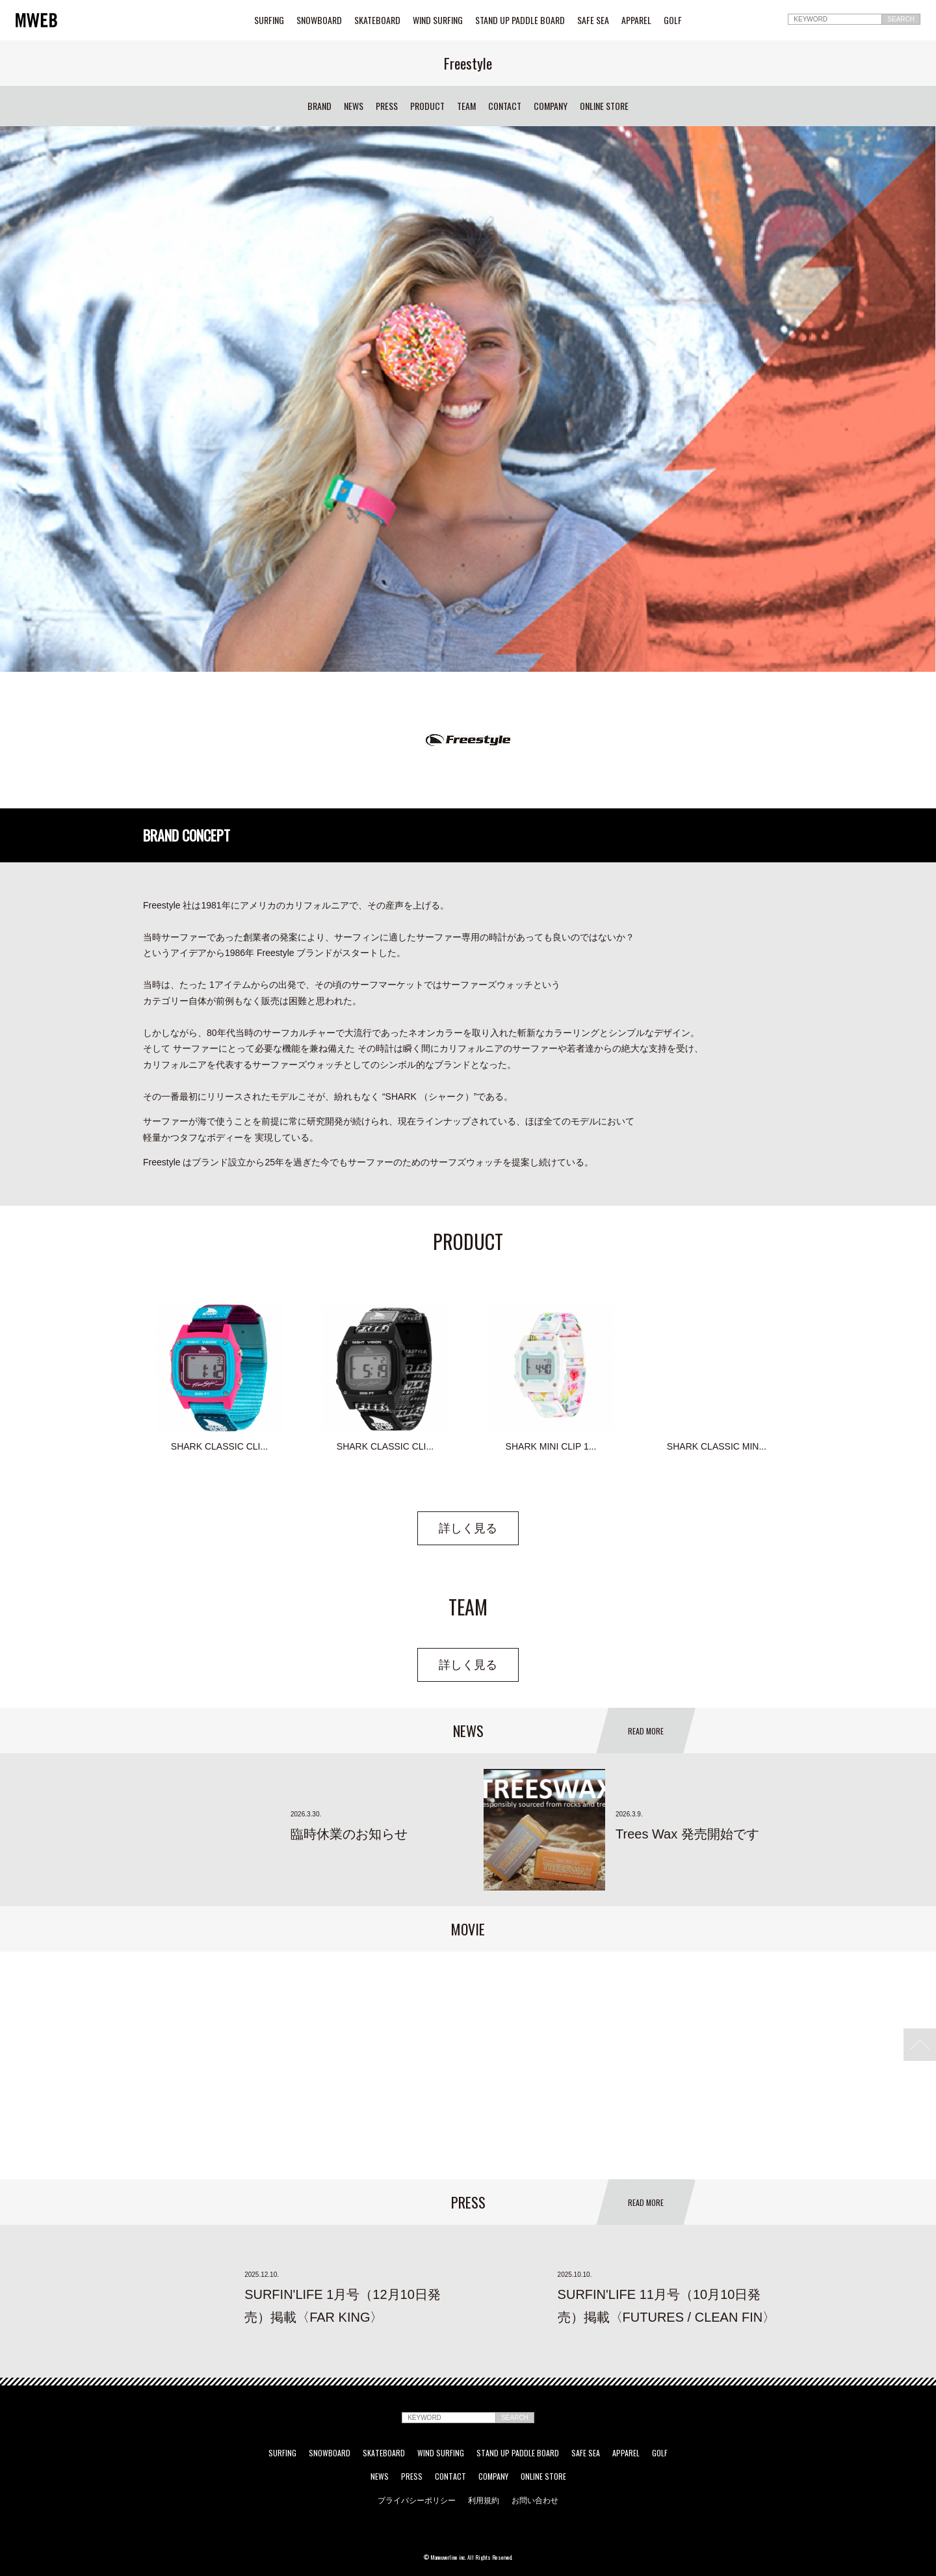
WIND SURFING (438, 20)
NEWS (353, 106)
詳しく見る (468, 1528)
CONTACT (504, 106)
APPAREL (636, 20)
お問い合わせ (535, 2500)
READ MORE (646, 1730)
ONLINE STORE (604, 106)
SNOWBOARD (319, 20)
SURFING (269, 20)
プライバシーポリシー (417, 2500)
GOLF (673, 20)
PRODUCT (427, 106)
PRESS (387, 106)
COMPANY (550, 106)
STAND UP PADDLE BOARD (520, 20)
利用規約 (483, 2500)
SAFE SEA (593, 20)
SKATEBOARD (377, 20)
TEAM (466, 106)
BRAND (319, 106)
